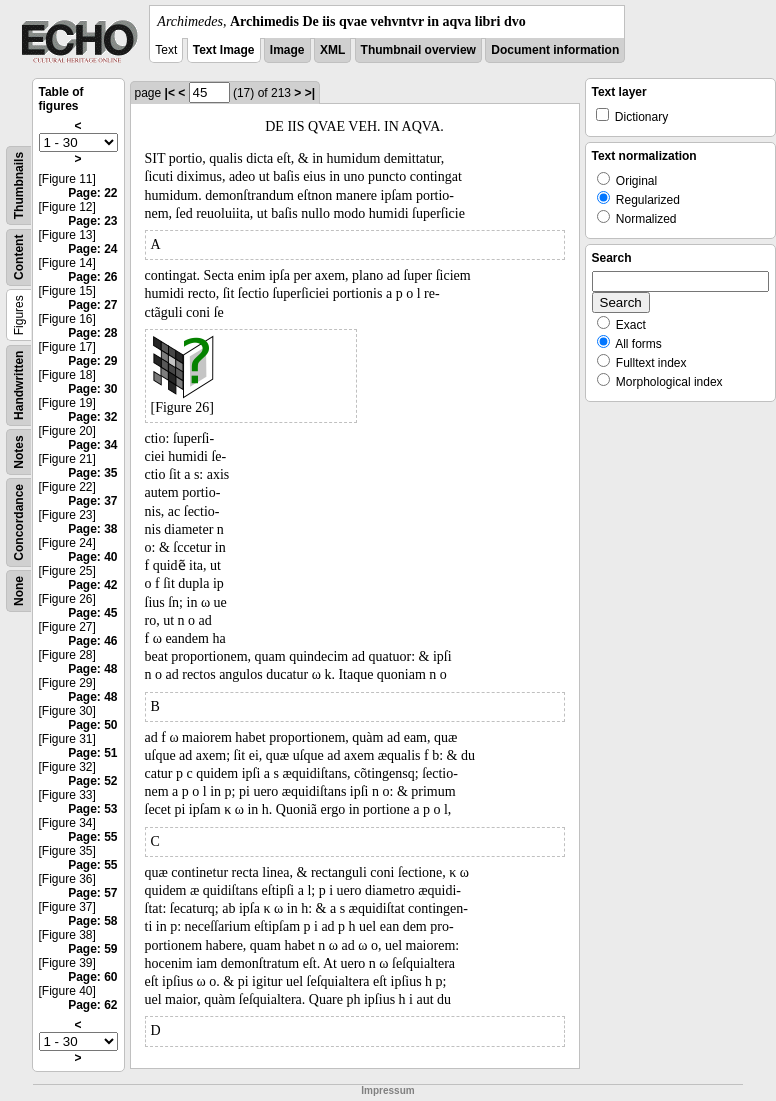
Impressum (387, 1090)
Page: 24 (92, 249)
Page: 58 (92, 921)
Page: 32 (92, 417)
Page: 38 (92, 529)
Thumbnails (19, 185)
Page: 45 (92, 613)
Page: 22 (92, 193)
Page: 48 (92, 669)
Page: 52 (92, 781)
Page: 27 (92, 305)
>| (310, 93)
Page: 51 (92, 753)
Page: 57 (92, 893)
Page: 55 (92, 837)
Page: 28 (92, 333)
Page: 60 (92, 977)
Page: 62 (92, 1005)
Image (287, 50)
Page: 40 (92, 557)
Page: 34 (92, 445)
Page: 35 (92, 473)
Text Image (224, 50)
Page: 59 (92, 949)
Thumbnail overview (418, 50)
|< (170, 93)
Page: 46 (92, 641)
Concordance (19, 522)
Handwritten (19, 385)
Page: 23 (92, 221)
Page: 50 (92, 725)
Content (19, 257)
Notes (19, 451)
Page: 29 (92, 361)
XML (332, 50)
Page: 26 (92, 277)
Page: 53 (92, 809)
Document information (555, 50)
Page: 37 (92, 501)
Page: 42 (92, 585)
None (19, 591)
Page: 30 (92, 389)
